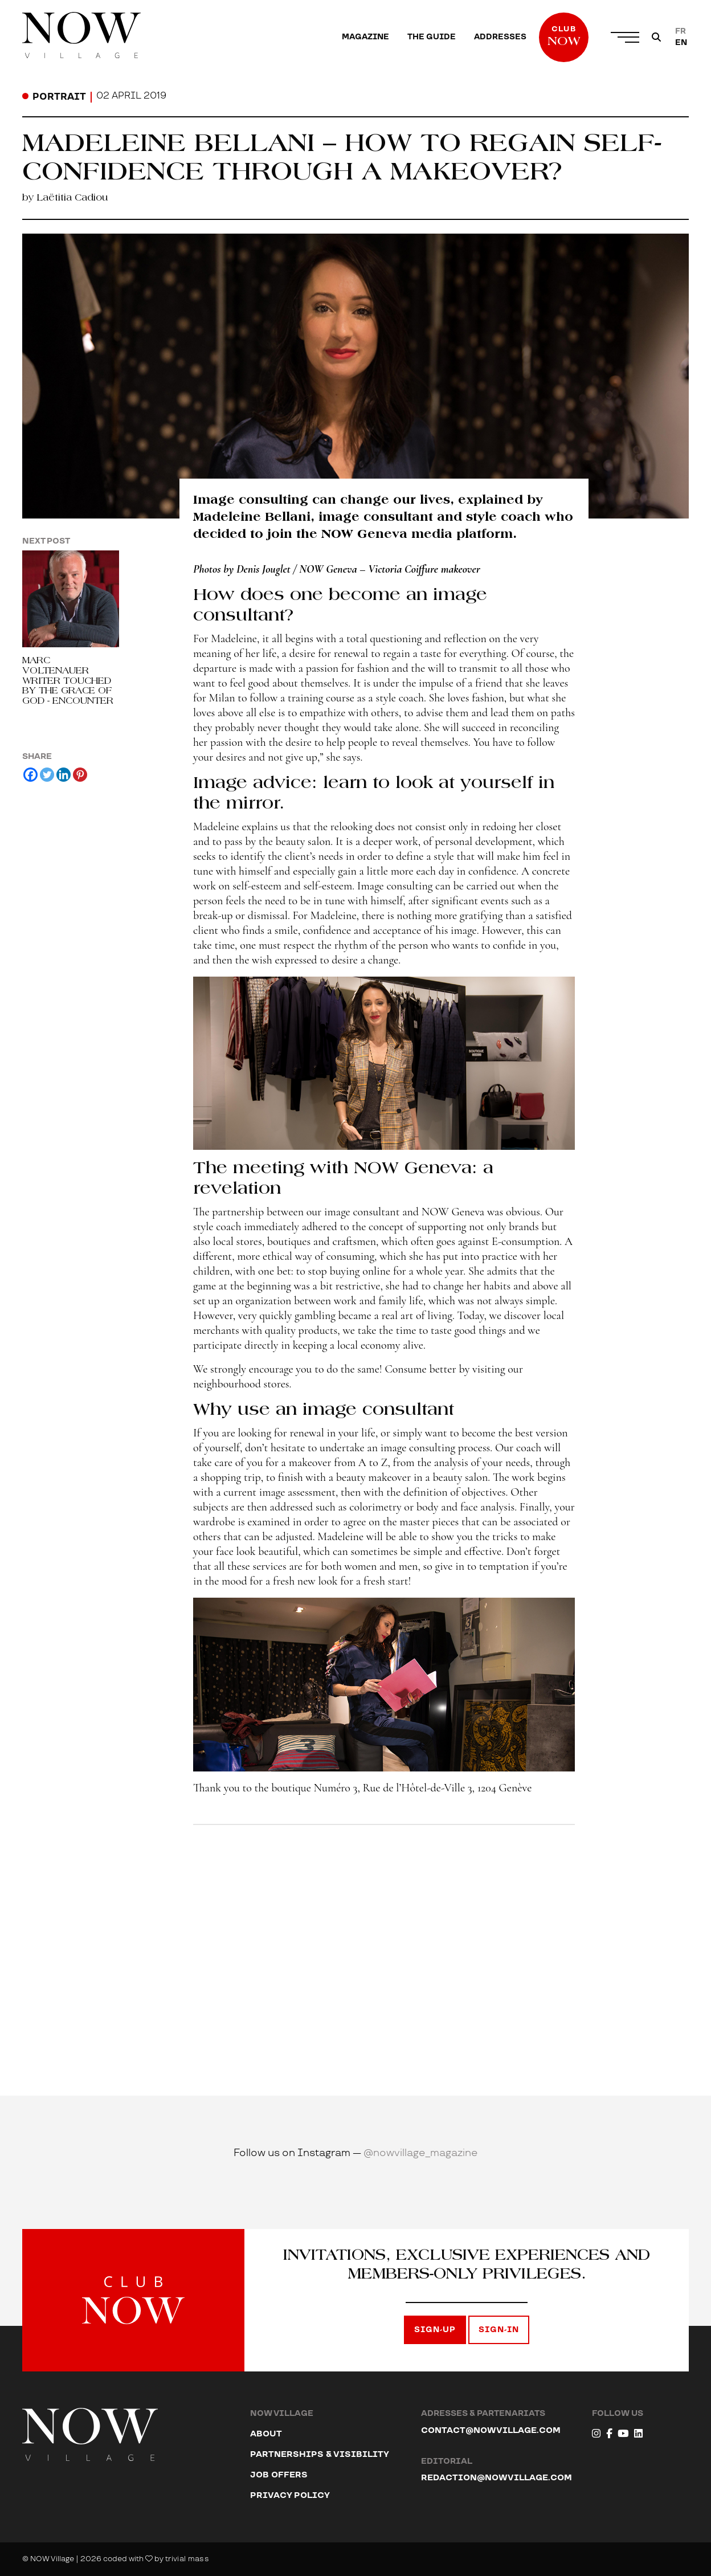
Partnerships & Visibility (319, 2454)
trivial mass (187, 2558)
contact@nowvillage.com (491, 2430)
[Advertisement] (384, 1933)
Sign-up (435, 2329)
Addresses (500, 37)
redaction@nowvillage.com (496, 2478)
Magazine (365, 37)
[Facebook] (30, 775)
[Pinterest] (80, 775)
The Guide (431, 37)
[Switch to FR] (681, 31)
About (266, 2434)
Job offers (279, 2475)
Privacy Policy (290, 2495)
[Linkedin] (63, 775)
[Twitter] (47, 775)
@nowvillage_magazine (420, 2153)
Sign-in (499, 2329)
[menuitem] (365, 37)
